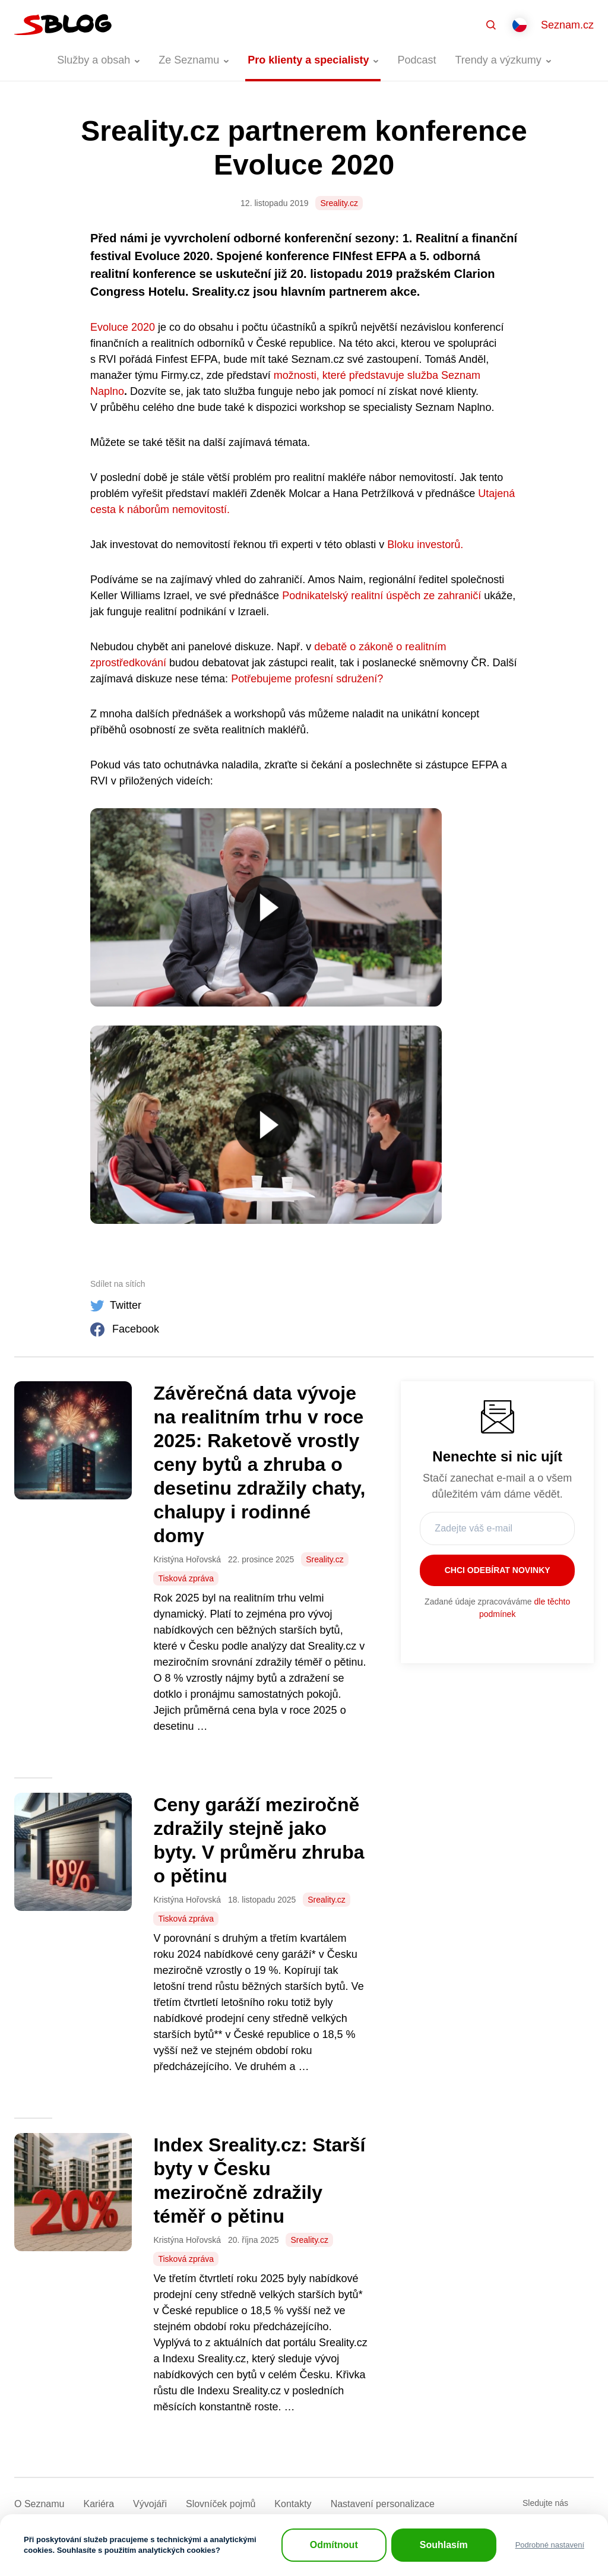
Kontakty (292, 2504)
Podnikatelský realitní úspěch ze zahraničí (381, 596)
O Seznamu (39, 2504)
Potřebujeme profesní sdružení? (307, 679)
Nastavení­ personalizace (383, 2504)
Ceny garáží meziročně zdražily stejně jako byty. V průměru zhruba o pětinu (258, 1840)
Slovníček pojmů (220, 2504)
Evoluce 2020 (122, 327)
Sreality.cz (339, 203)
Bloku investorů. (425, 544)
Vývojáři (150, 2504)
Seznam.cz (567, 25)
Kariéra (98, 2504)
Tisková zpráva (186, 1578)
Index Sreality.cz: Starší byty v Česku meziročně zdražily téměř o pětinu (259, 2180)
